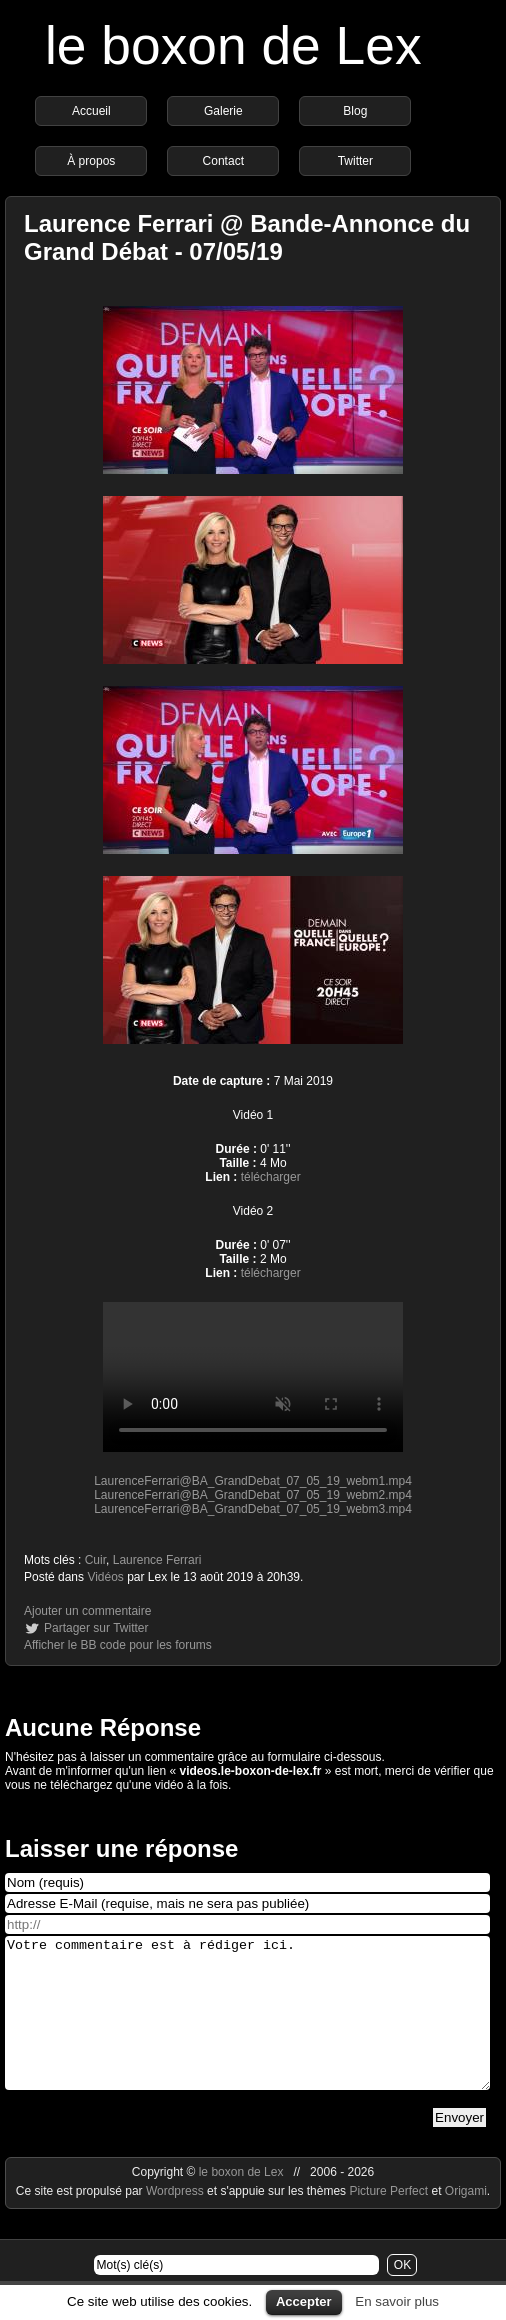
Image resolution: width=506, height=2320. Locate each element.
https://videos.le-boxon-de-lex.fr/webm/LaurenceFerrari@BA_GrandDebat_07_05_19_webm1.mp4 (253, 1377)
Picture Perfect (388, 2221)
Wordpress (176, 2221)
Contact (223, 161)
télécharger (271, 1177)
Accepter (304, 2301)
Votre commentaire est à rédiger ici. (247, 2028)
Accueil (91, 111)
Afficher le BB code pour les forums (118, 1645)
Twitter (355, 161)
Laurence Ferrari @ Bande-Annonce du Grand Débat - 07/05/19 (247, 237)
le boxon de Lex (233, 45)
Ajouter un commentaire (87, 1611)
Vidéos (105, 1577)
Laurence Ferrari (157, 1560)
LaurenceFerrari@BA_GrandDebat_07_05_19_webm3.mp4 (253, 1509)
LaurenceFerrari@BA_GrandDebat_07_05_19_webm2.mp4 (253, 1495)
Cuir (95, 1560)
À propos (91, 161)
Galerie (223, 111)
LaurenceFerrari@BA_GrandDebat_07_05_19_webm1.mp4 (253, 1481)
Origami (466, 2221)
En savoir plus (397, 2301)
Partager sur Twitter (96, 1628)
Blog (355, 111)
